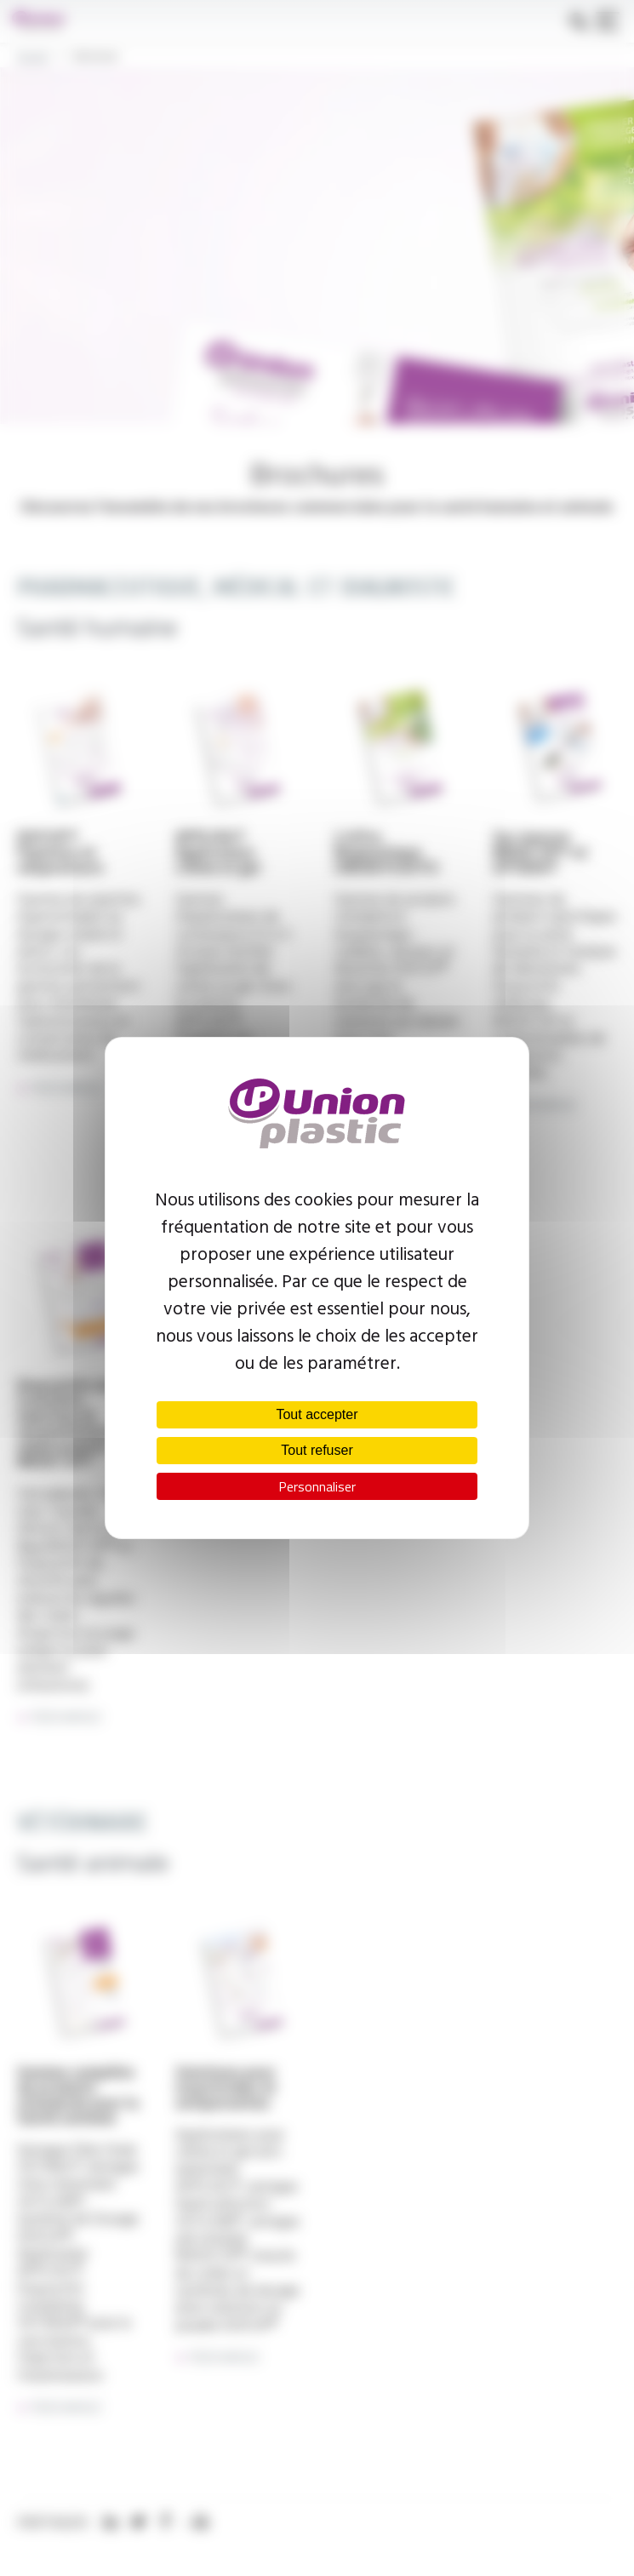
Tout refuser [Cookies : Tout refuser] (316, 1450)
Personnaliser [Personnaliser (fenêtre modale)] (317, 1486)
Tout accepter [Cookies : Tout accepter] (316, 1414)
